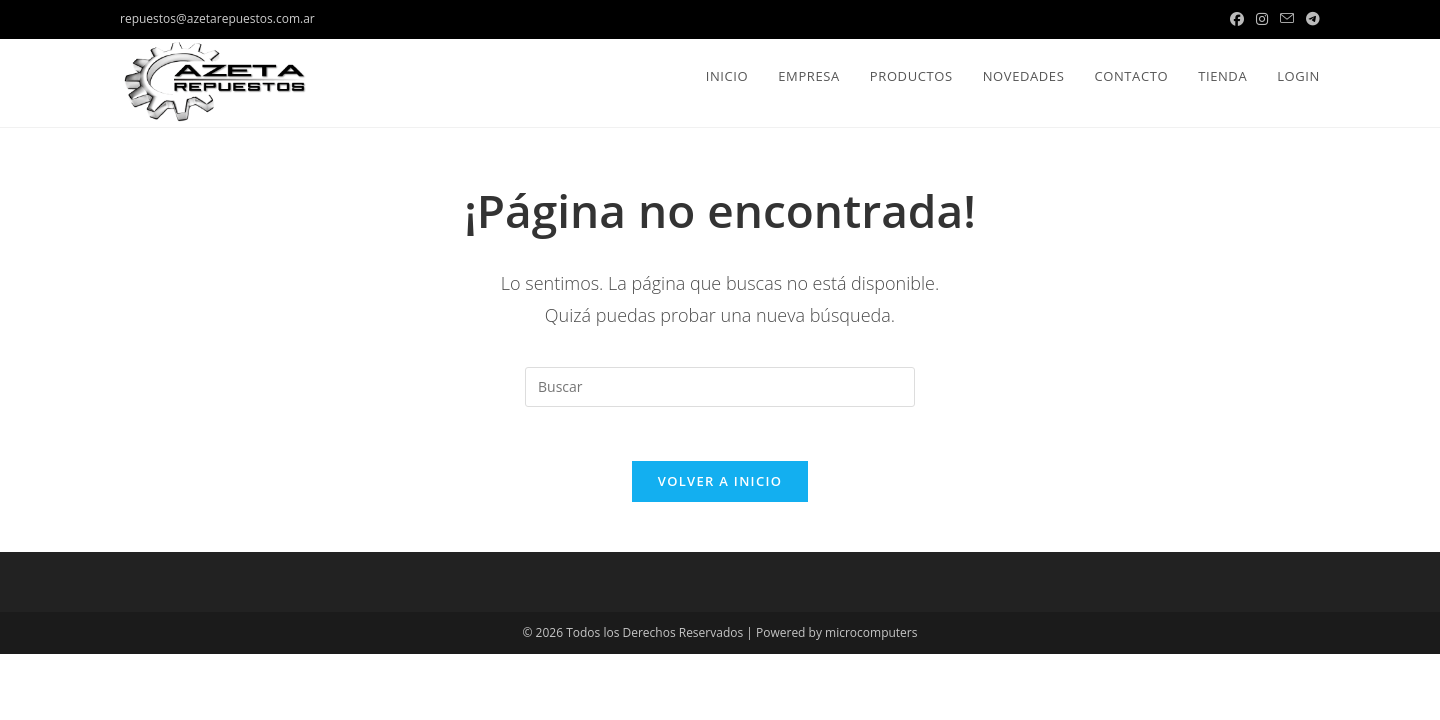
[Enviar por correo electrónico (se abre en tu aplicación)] (1287, 19)
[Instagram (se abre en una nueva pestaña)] (1262, 19)
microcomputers (871, 638)
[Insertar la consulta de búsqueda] (720, 387)
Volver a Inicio (720, 487)
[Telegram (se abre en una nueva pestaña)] (1310, 19)
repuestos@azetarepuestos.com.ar (217, 18)
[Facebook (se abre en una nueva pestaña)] (1237, 19)
